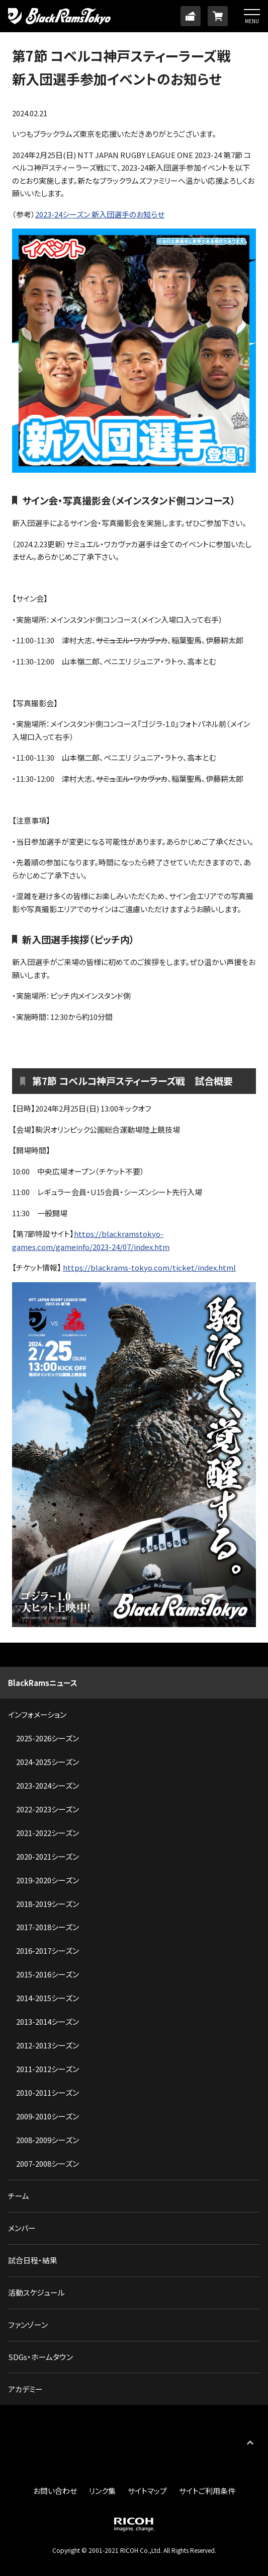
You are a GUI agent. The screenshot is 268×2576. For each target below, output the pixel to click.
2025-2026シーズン (47, 1738)
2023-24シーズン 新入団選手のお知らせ (99, 214)
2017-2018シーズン (47, 1927)
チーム (18, 2195)
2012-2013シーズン (47, 2045)
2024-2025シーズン (47, 1761)
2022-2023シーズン (47, 1809)
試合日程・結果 (32, 2260)
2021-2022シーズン (47, 1832)
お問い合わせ (55, 2490)
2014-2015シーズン (47, 1998)
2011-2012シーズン (47, 2069)
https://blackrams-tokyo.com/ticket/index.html (149, 1267)
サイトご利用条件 (207, 2490)
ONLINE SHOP (218, 16)
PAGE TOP (250, 2442)
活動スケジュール (36, 2292)
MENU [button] (252, 20)
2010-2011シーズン (47, 2092)
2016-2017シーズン (47, 1950)
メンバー (22, 2228)
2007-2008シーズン (47, 2163)
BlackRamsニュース (42, 1682)
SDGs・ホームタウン (40, 2356)
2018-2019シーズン (47, 1903)
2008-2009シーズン (47, 2140)
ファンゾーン (28, 2324)
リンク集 (102, 2490)
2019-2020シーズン (47, 1880)
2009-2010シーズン (47, 2116)
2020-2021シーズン (47, 1856)
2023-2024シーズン (47, 1785)
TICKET (191, 16)
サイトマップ (147, 2490)
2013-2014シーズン (47, 2021)
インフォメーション (37, 1714)
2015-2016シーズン (47, 1974)
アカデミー (25, 2389)
